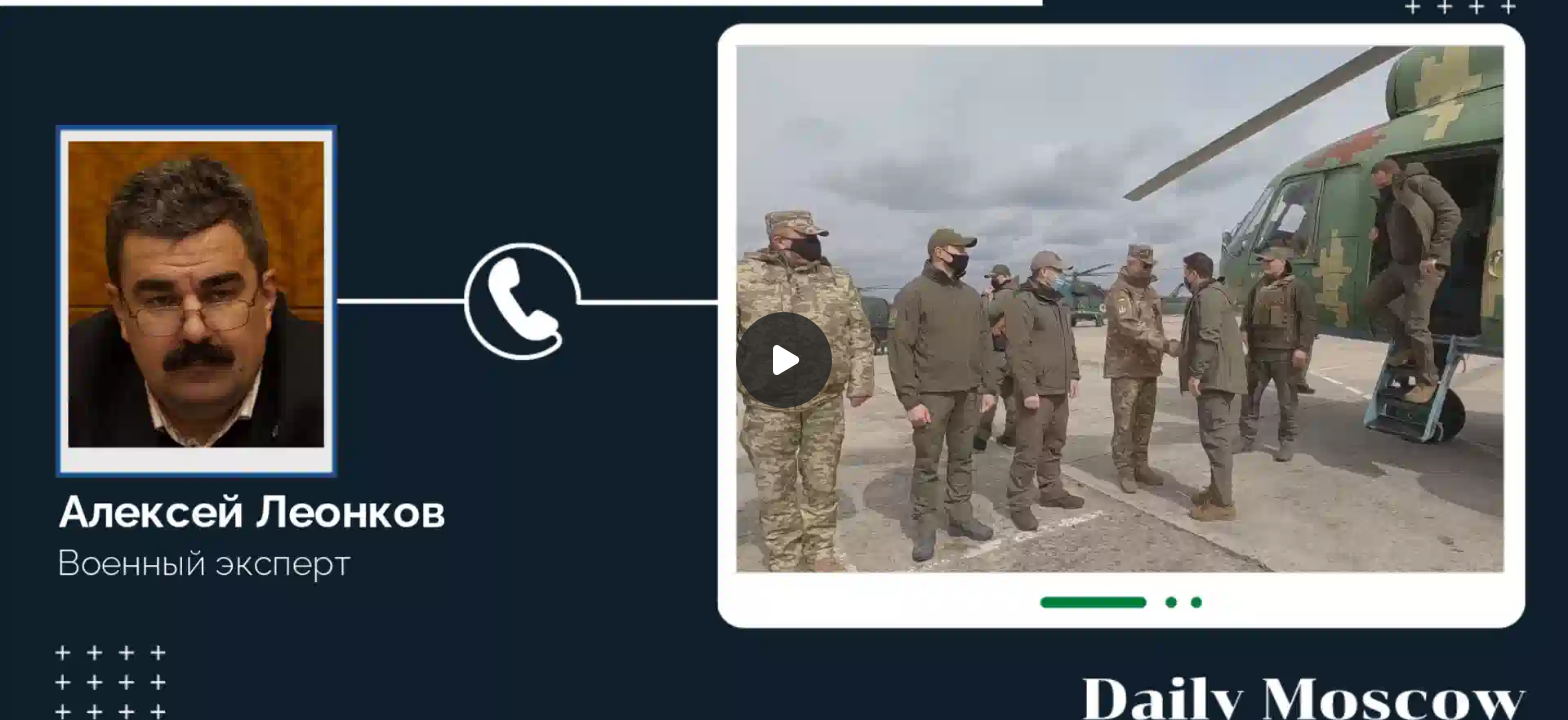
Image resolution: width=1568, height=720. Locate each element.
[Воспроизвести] (784, 360)
